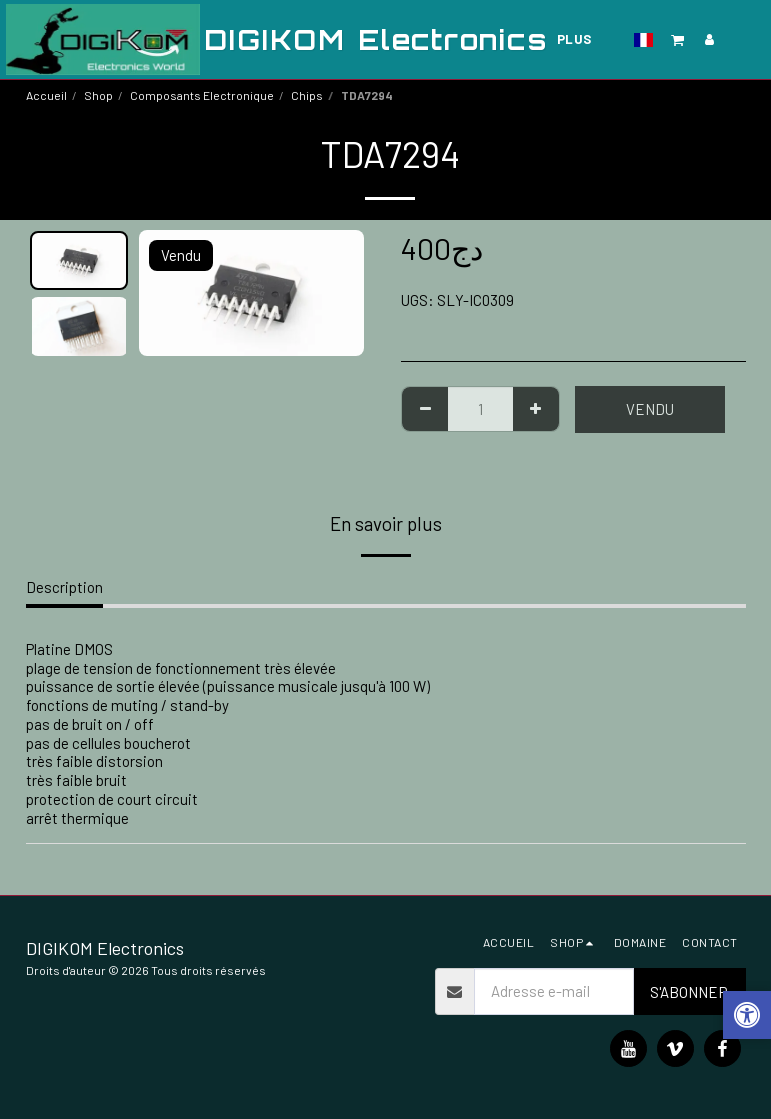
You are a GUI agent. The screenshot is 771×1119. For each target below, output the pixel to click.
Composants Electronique (202, 95)
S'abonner (689, 992)
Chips (307, 95)
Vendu (650, 409)
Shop (98, 95)
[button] (678, 39)
